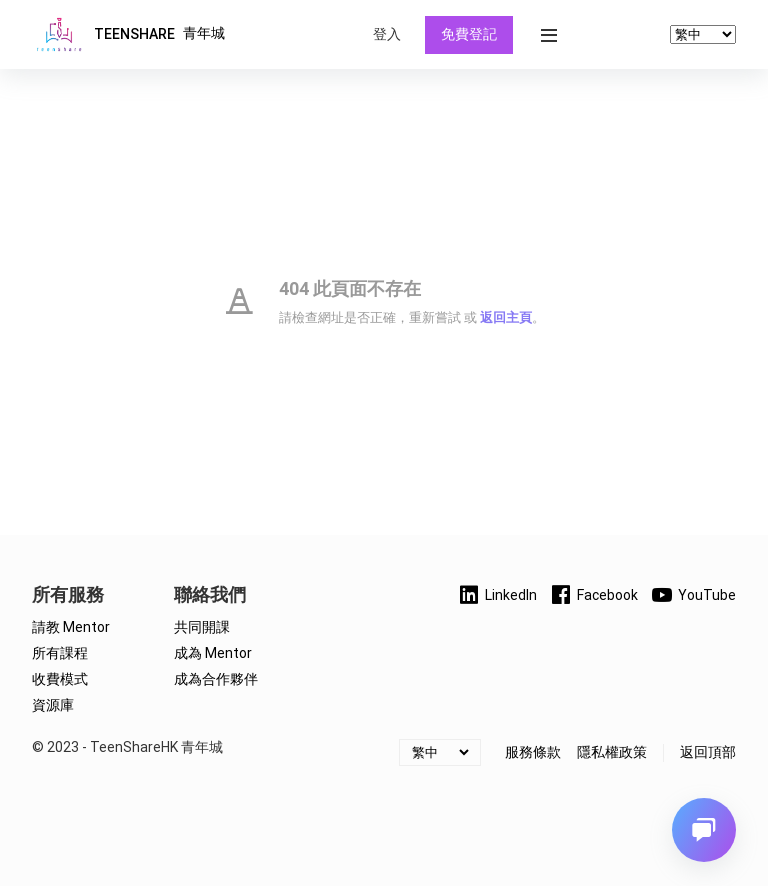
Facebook (593, 595)
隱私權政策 (612, 752)
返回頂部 (708, 752)
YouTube (693, 595)
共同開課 (202, 627)
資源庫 (53, 705)
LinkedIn (497, 595)
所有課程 (60, 653)
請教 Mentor (71, 627)
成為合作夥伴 (216, 679)
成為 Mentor (213, 653)
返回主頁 (506, 317)
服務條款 (533, 752)
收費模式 (60, 679)
